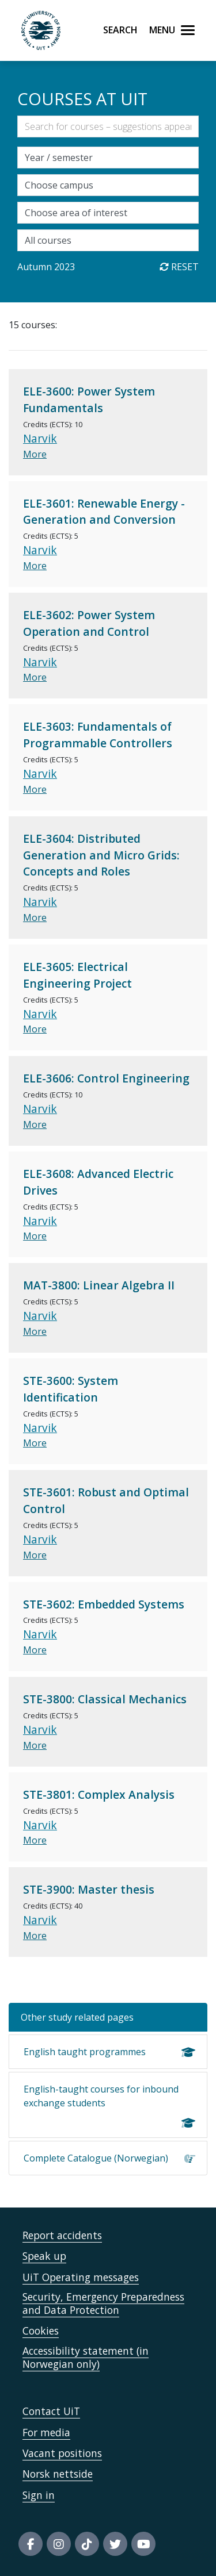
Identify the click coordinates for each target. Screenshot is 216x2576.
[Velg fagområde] (108, 213)
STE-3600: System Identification (70, 1389)
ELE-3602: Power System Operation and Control (89, 623)
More (35, 454)
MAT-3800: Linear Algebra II (99, 1285)
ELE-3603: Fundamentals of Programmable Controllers (97, 735)
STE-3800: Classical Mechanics (105, 1699)
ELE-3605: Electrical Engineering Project (77, 975)
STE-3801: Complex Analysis (99, 1794)
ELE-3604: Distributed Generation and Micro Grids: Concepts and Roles (101, 855)
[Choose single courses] (108, 240)
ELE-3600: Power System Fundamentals (89, 399)
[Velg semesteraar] (108, 157)
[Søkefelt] (108, 126)
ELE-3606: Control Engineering (106, 1078)
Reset (179, 266)
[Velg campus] (108, 185)
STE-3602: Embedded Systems (103, 1604)
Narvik (40, 438)
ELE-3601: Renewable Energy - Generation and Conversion (104, 512)
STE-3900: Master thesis (88, 1889)
